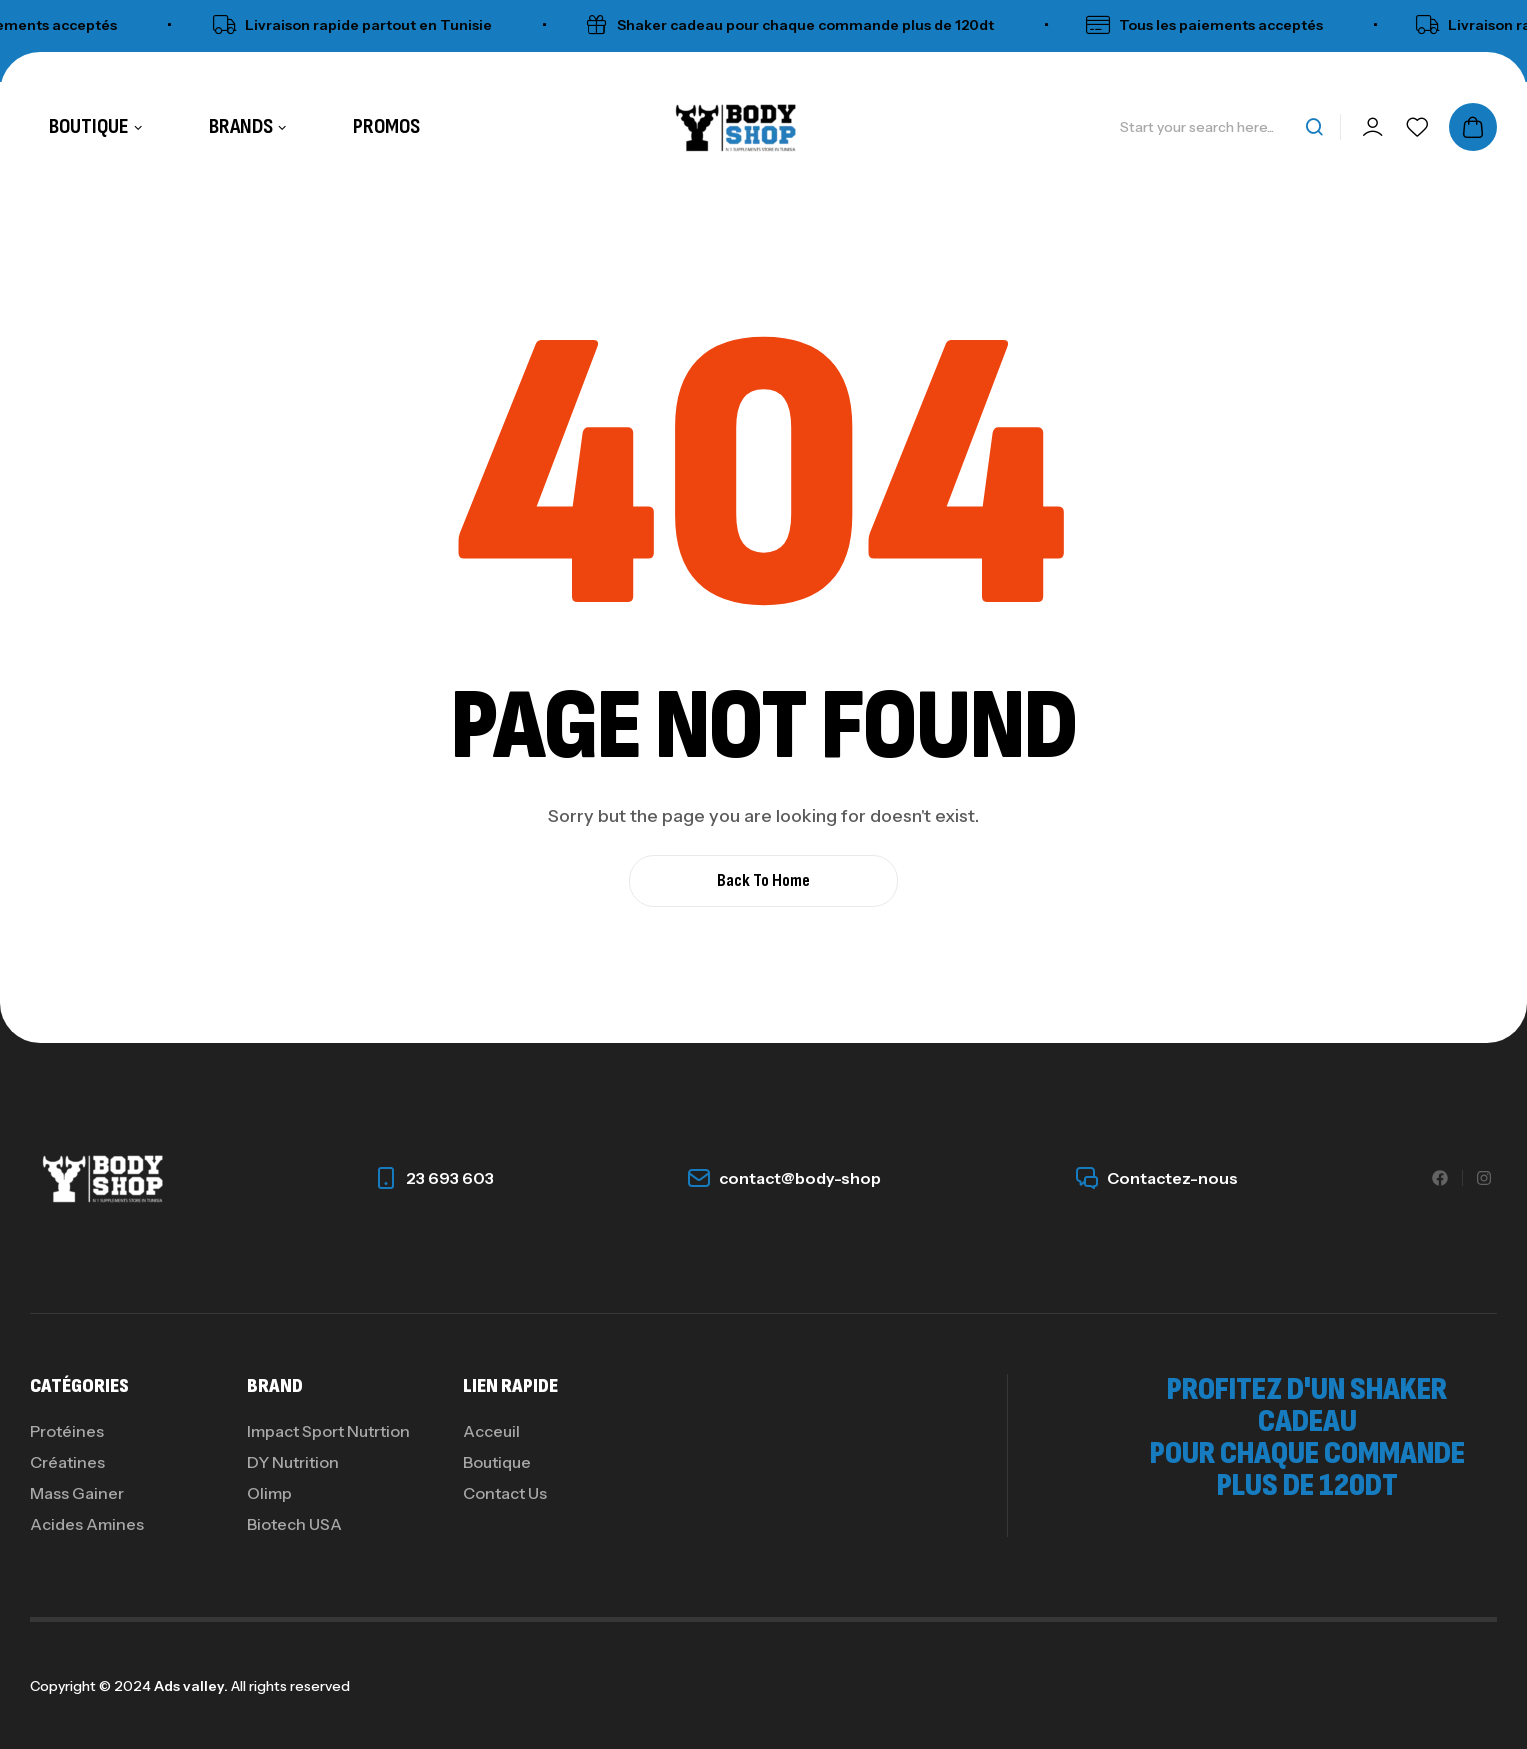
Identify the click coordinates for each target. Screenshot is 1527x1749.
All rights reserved (289, 1686)
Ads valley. (191, 1686)
